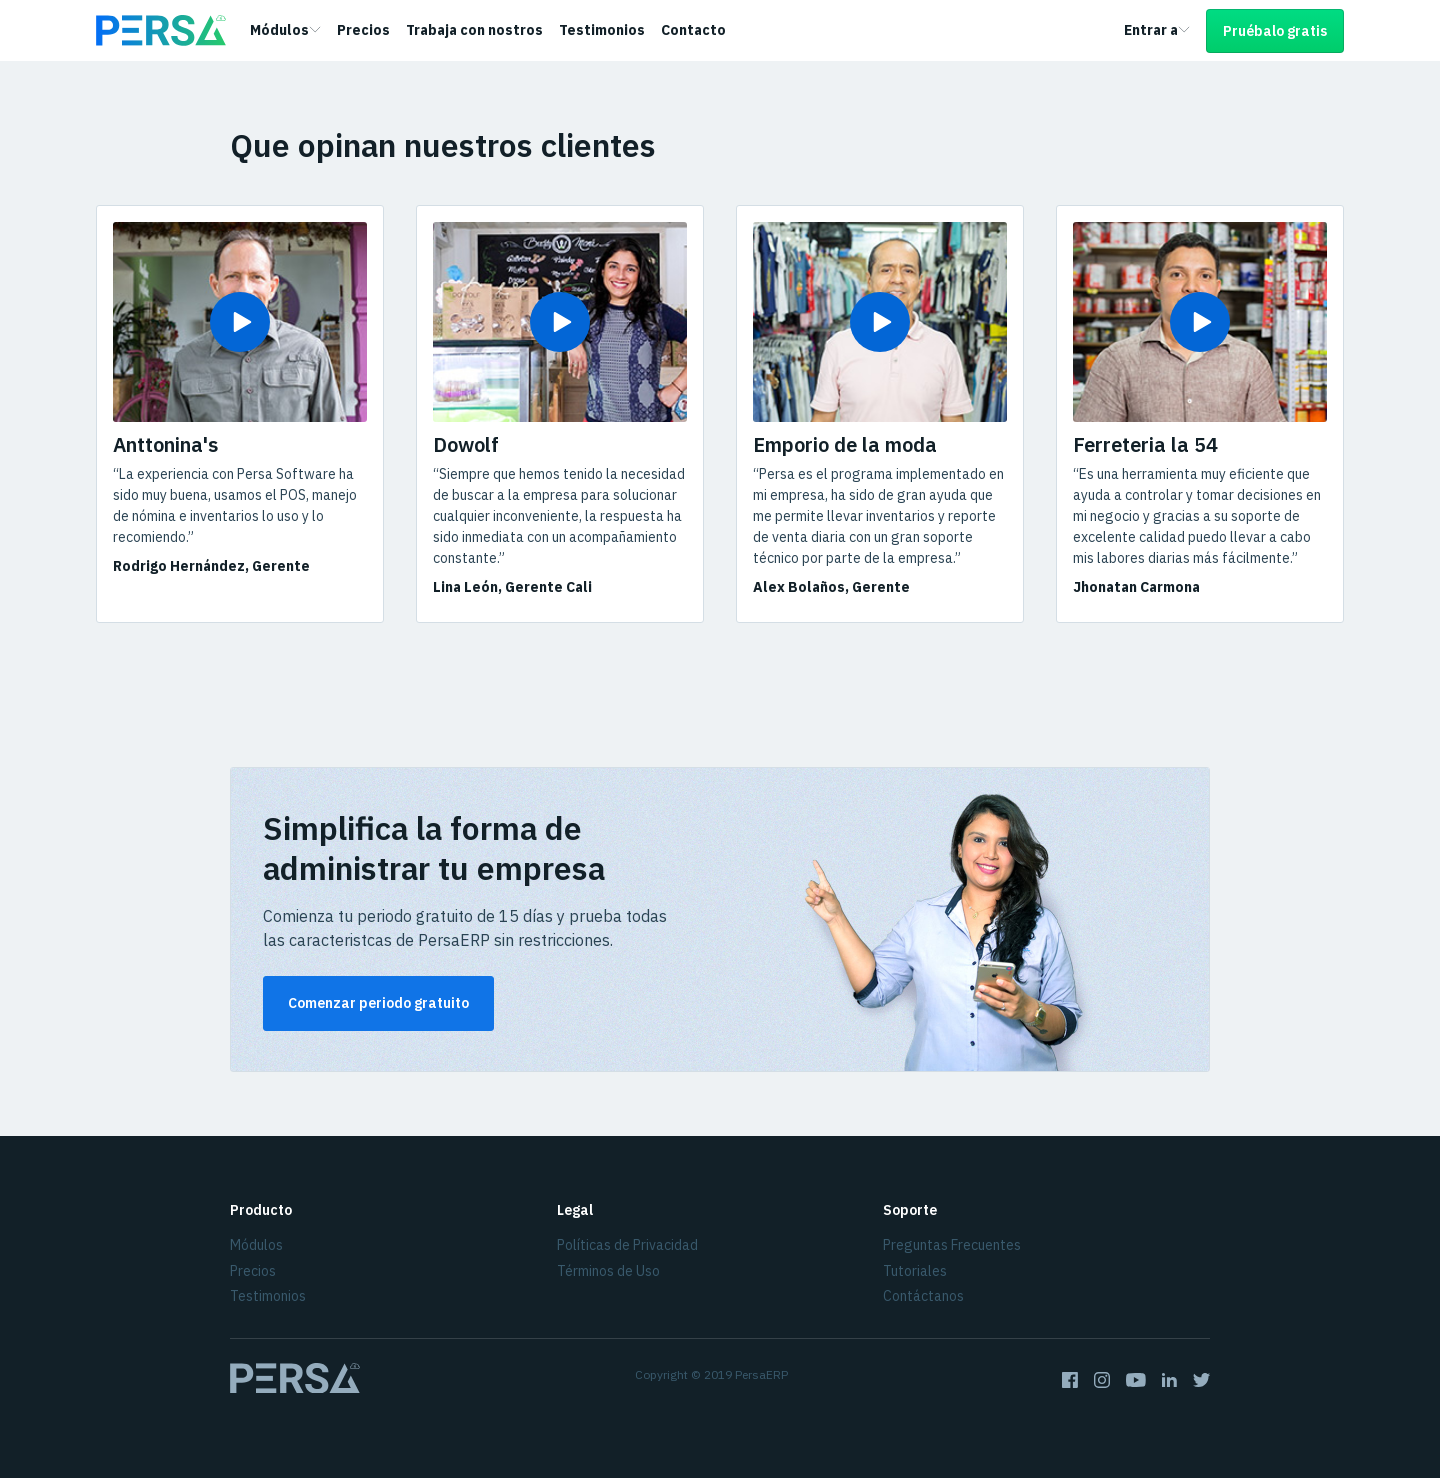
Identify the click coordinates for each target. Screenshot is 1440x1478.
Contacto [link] (693, 30)
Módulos (285, 30)
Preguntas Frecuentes (952, 1245)
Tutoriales (915, 1271)
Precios (253, 1271)
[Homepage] (161, 30)
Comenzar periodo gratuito (378, 1003)
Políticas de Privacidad (627, 1245)
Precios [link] (363, 30)
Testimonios (268, 1296)
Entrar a (1157, 30)
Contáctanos (923, 1296)
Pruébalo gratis (1275, 31)
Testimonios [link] (602, 30)
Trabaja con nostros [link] (474, 30)
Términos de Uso (608, 1271)
